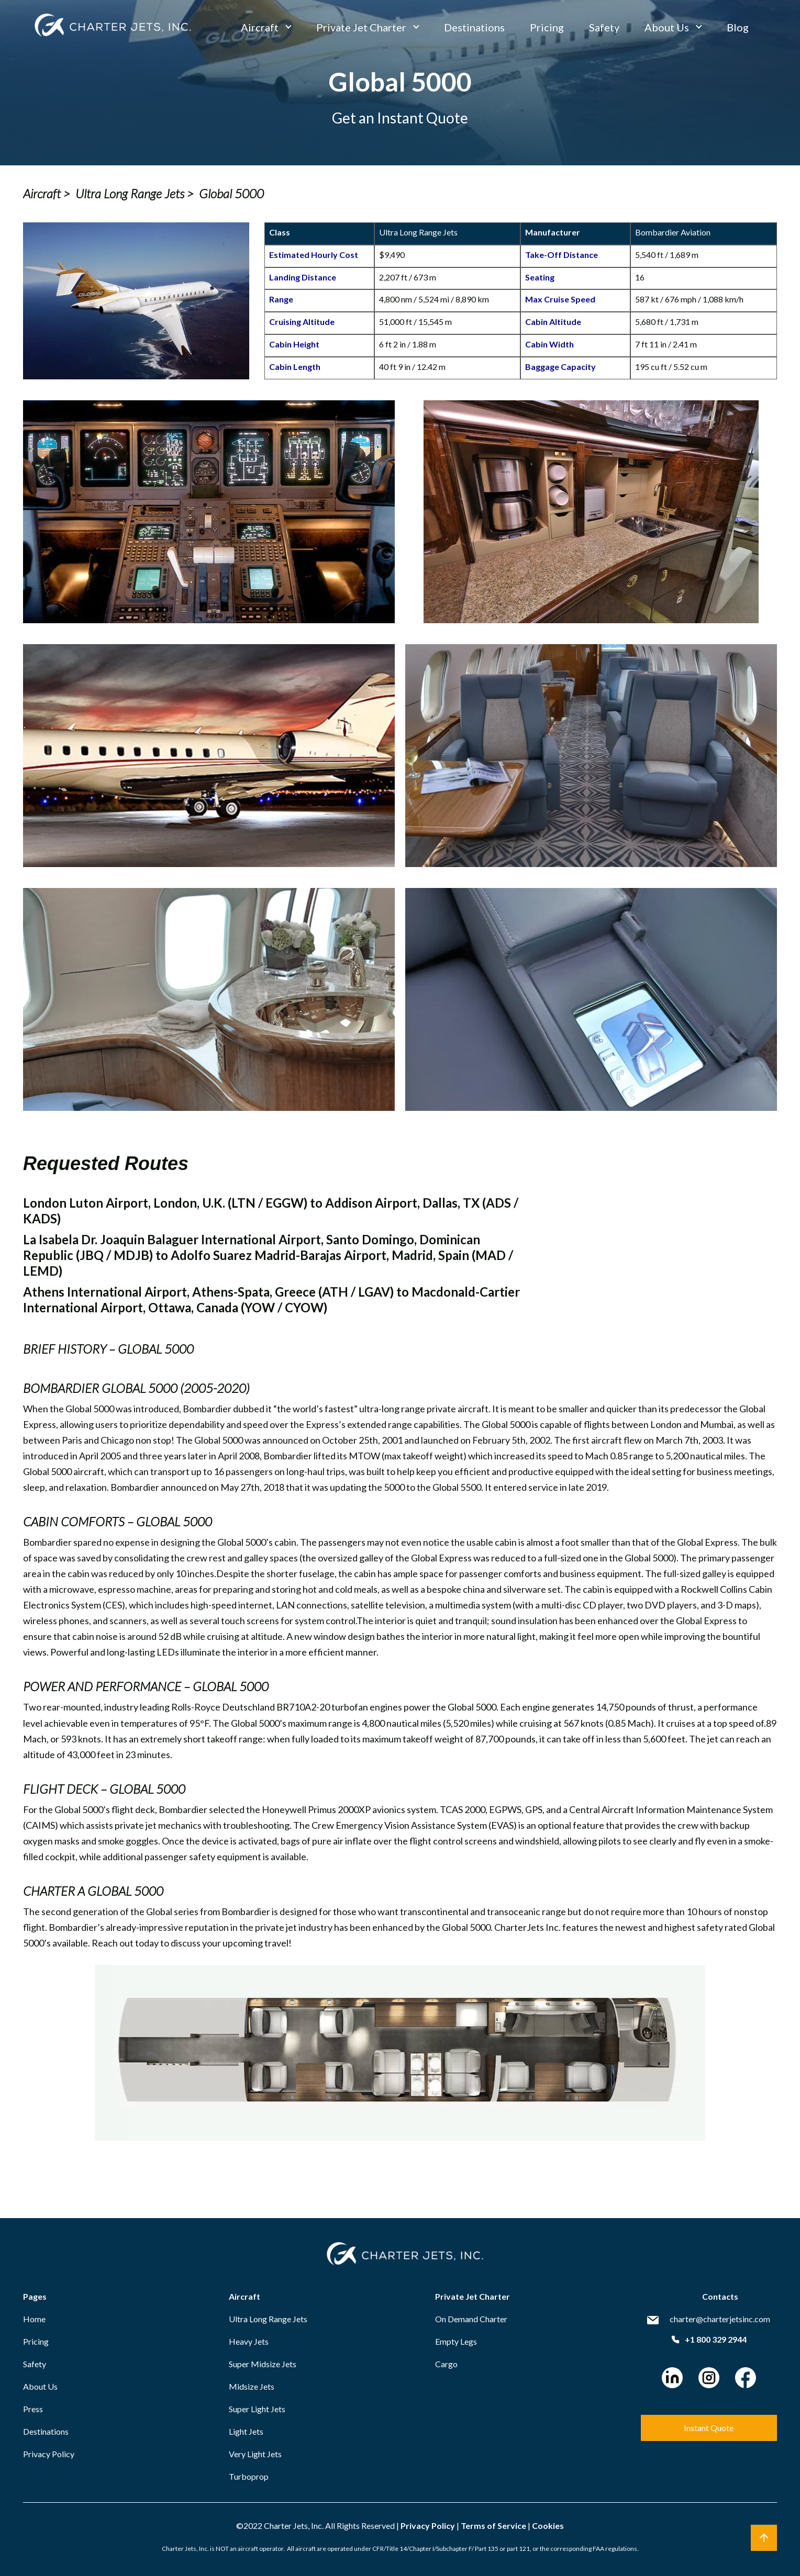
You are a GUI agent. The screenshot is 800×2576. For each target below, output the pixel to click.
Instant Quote (709, 2428)
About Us (667, 27)
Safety (604, 27)
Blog (738, 27)
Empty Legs (456, 2341)
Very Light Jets (255, 2454)
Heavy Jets (249, 2341)
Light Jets (246, 2431)
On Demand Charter (471, 2319)
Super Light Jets (257, 2409)
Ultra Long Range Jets (268, 2319)
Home (34, 2319)
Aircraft (260, 27)
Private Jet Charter (361, 27)
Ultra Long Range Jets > (134, 193)
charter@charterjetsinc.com (720, 2319)
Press (33, 2409)
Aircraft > (46, 193)
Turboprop (249, 2476)
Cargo (446, 2364)
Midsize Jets (251, 2386)
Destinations (474, 27)
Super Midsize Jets (262, 2364)
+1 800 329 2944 (709, 2339)
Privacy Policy (48, 2454)
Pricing (547, 27)
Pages (35, 2296)
